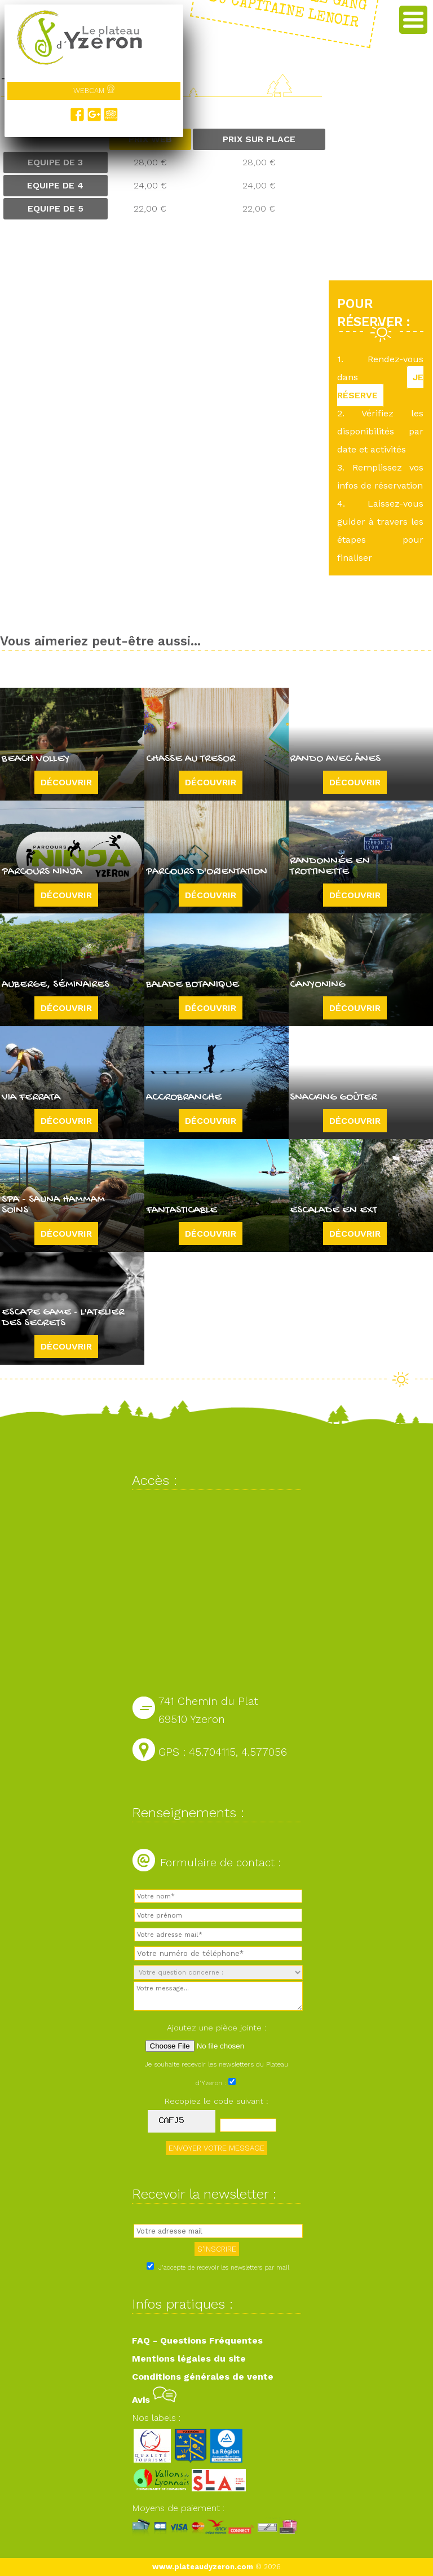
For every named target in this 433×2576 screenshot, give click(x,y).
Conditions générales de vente (202, 2376)
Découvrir (66, 782)
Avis (154, 2399)
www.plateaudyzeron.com (202, 2566)
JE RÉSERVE (380, 386)
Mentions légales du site (189, 2358)
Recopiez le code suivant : (216, 2100)
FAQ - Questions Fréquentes (197, 2340)
